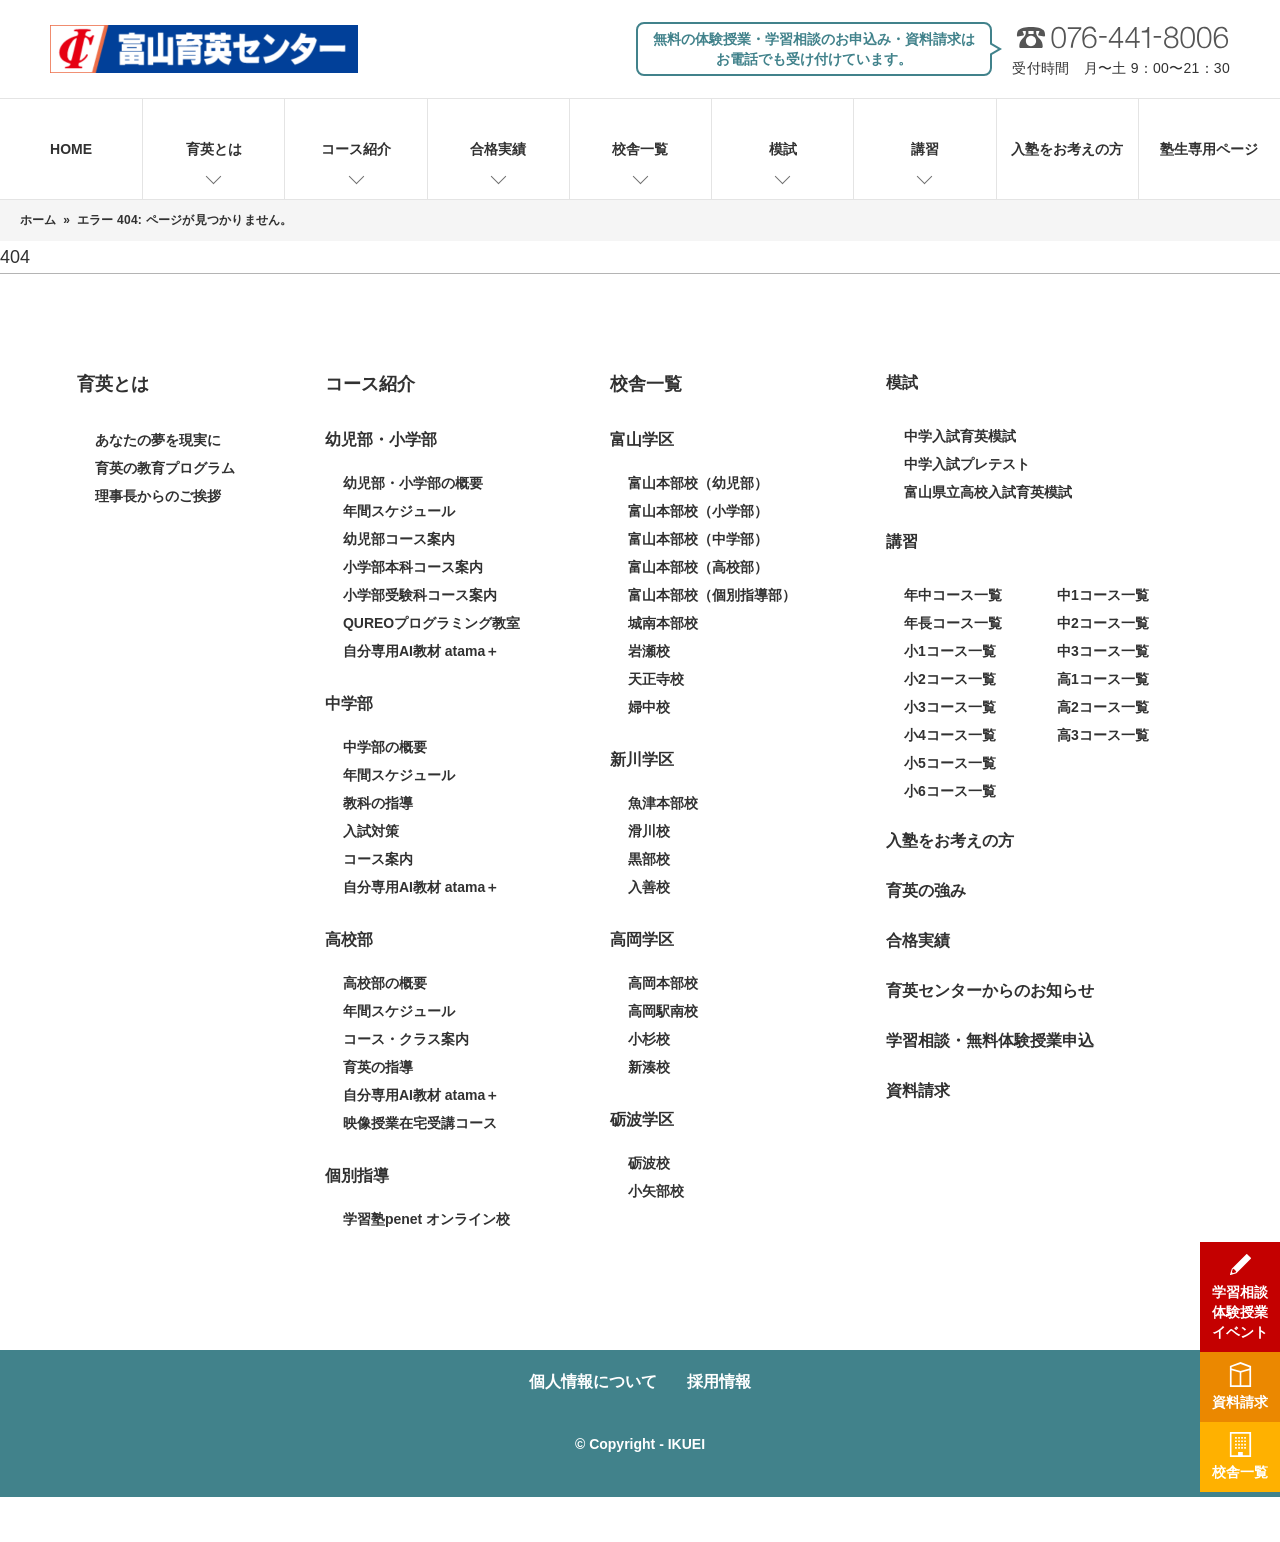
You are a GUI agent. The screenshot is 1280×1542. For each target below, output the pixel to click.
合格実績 (498, 149)
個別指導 (357, 1175)
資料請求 (918, 1090)
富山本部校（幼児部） (698, 483)
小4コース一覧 (950, 735)
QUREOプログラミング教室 (431, 623)
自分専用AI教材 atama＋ (421, 651)
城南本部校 (663, 623)
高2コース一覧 (1103, 707)
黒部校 (649, 859)
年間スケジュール (399, 511)
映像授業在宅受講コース (420, 1123)
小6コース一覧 (950, 791)
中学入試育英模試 (960, 436)
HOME (71, 149)
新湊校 (649, 1067)
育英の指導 (378, 1067)
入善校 (649, 887)
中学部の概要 (385, 747)
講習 (925, 149)
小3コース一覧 (950, 707)
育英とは (214, 149)
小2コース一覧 (950, 679)
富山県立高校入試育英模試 (988, 492)
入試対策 (371, 831)
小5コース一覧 (950, 763)
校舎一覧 (640, 149)
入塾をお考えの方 (1067, 149)
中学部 (349, 703)
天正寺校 (656, 679)
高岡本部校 (663, 983)
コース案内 (378, 859)
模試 (783, 149)
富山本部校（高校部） (698, 567)
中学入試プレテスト (967, 464)
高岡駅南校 (663, 1011)
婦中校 (649, 707)
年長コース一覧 (953, 623)
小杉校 (649, 1039)
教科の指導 (378, 803)
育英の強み (926, 890)
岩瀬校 (649, 651)
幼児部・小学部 (381, 439)
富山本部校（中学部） (698, 539)
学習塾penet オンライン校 (426, 1219)
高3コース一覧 (1103, 735)
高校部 (349, 939)
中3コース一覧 (1103, 651)
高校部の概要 (385, 983)
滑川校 (649, 831)
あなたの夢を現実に (158, 440)
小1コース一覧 (950, 651)
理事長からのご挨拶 (158, 496)
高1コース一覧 (1103, 679)
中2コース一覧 (1103, 623)
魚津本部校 (663, 803)
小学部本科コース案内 (413, 567)
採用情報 (719, 1381)
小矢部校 (656, 1191)
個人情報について (593, 1381)
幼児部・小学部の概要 (413, 483)
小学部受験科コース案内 (420, 595)
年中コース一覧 (953, 595)
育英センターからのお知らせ (990, 990)
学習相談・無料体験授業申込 (990, 1040)
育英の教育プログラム (165, 468)
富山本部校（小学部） (698, 511)
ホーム (38, 220)
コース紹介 (356, 149)
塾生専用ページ (1209, 149)
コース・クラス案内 (406, 1039)
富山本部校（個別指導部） (712, 595)
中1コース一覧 (1103, 595)
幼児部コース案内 (399, 539)
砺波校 (649, 1163)
